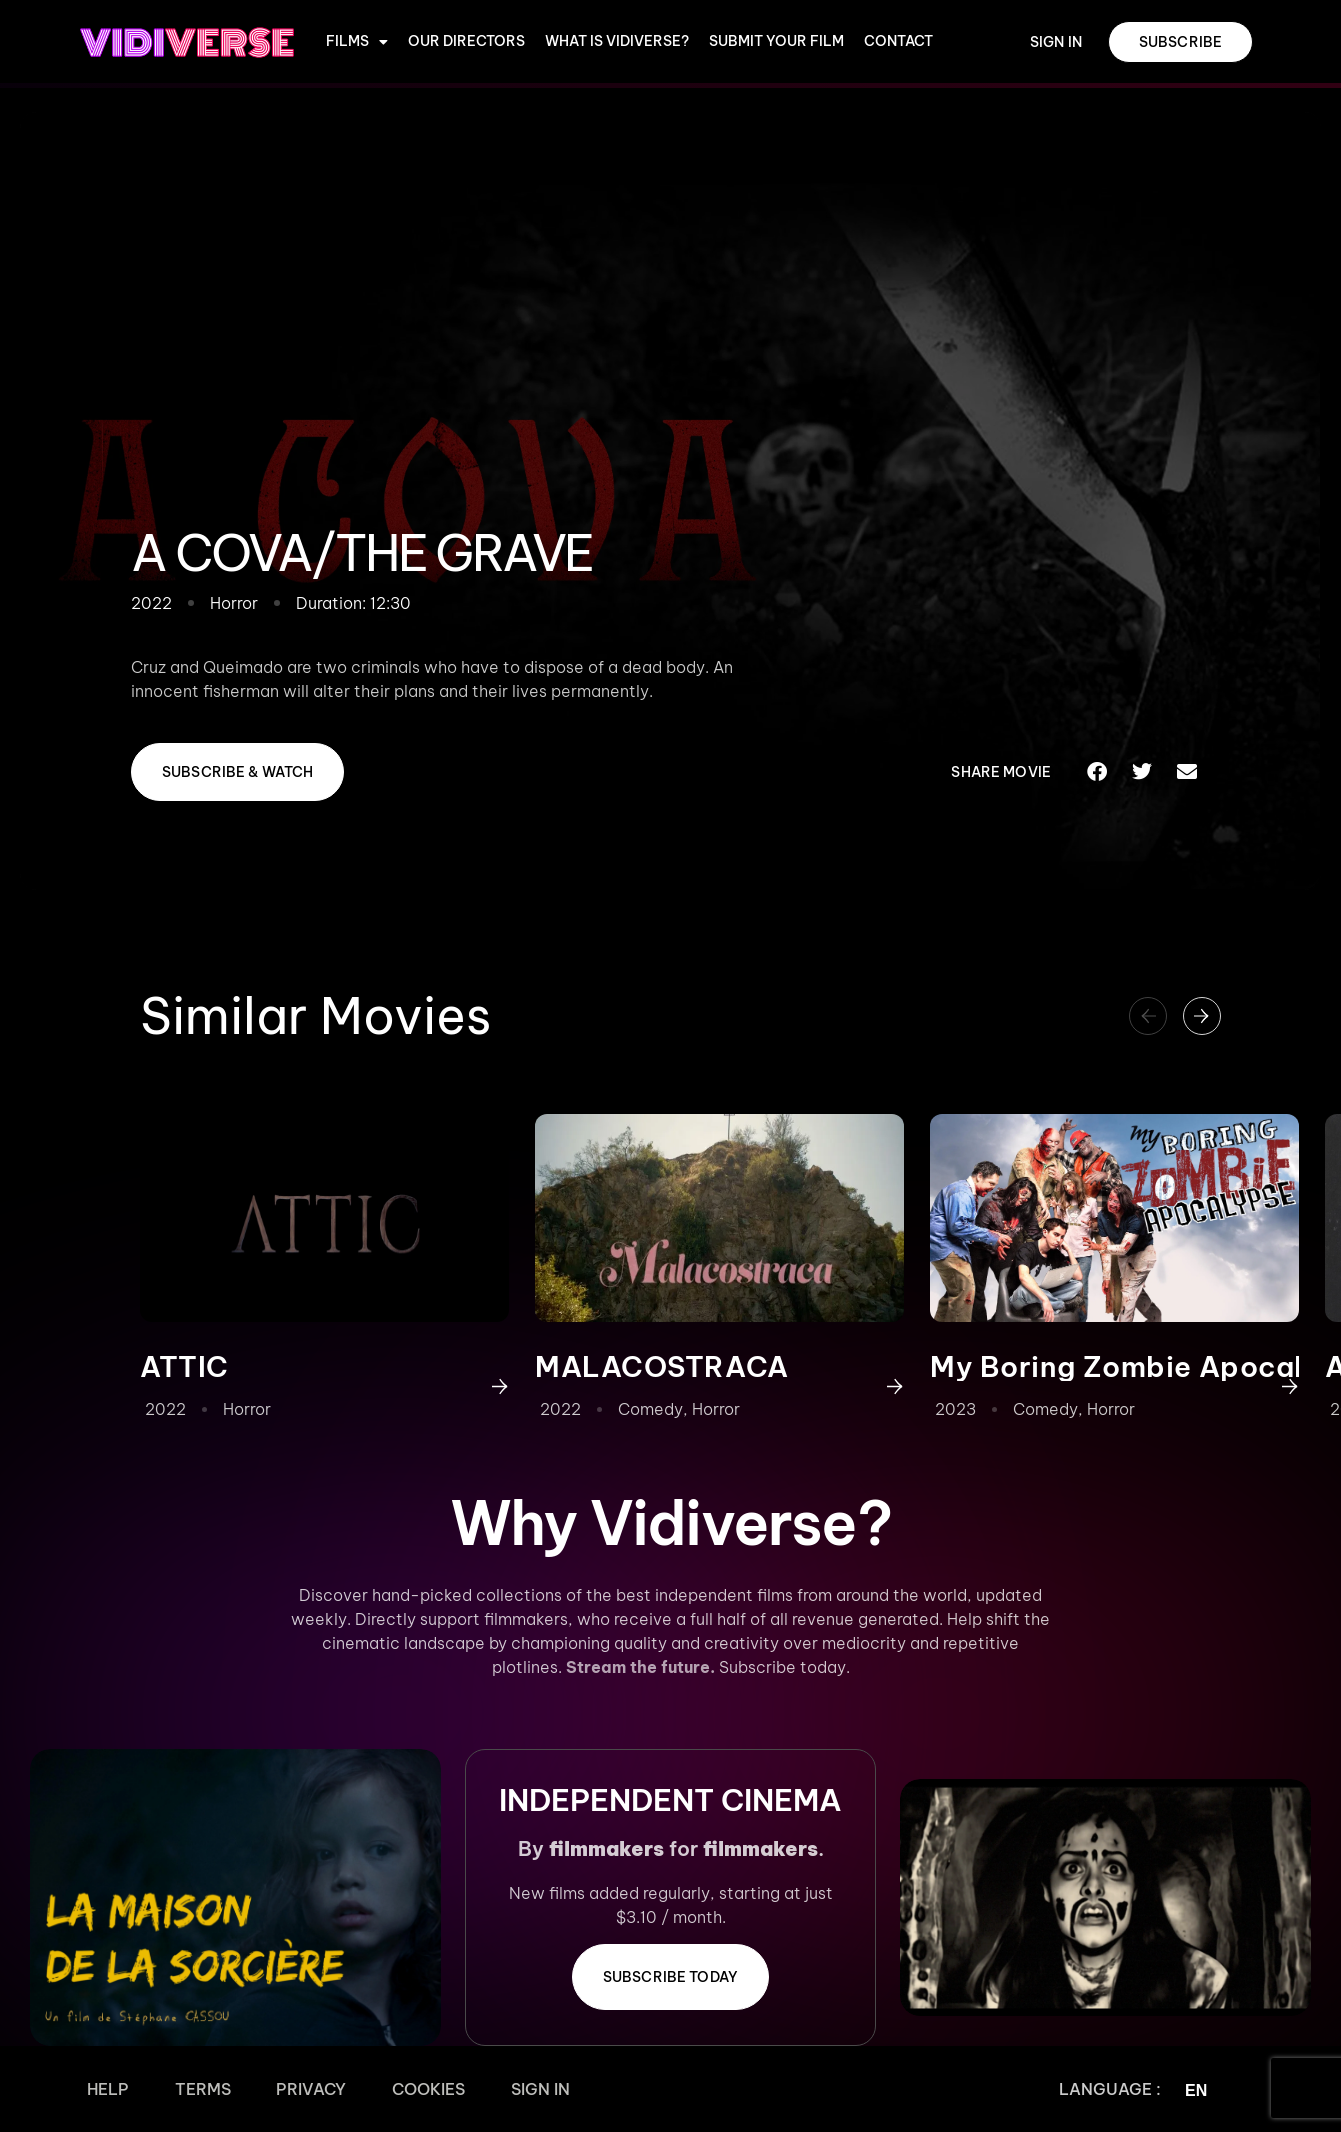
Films (357, 42)
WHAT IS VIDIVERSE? (617, 41)
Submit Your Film (776, 41)
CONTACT (898, 41)
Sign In (478, 2089)
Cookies (380, 2089)
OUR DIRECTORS (466, 41)
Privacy (277, 2089)
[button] (1097, 772)
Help (101, 2089)
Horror (247, 1409)
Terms (182, 2089)
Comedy (650, 1409)
